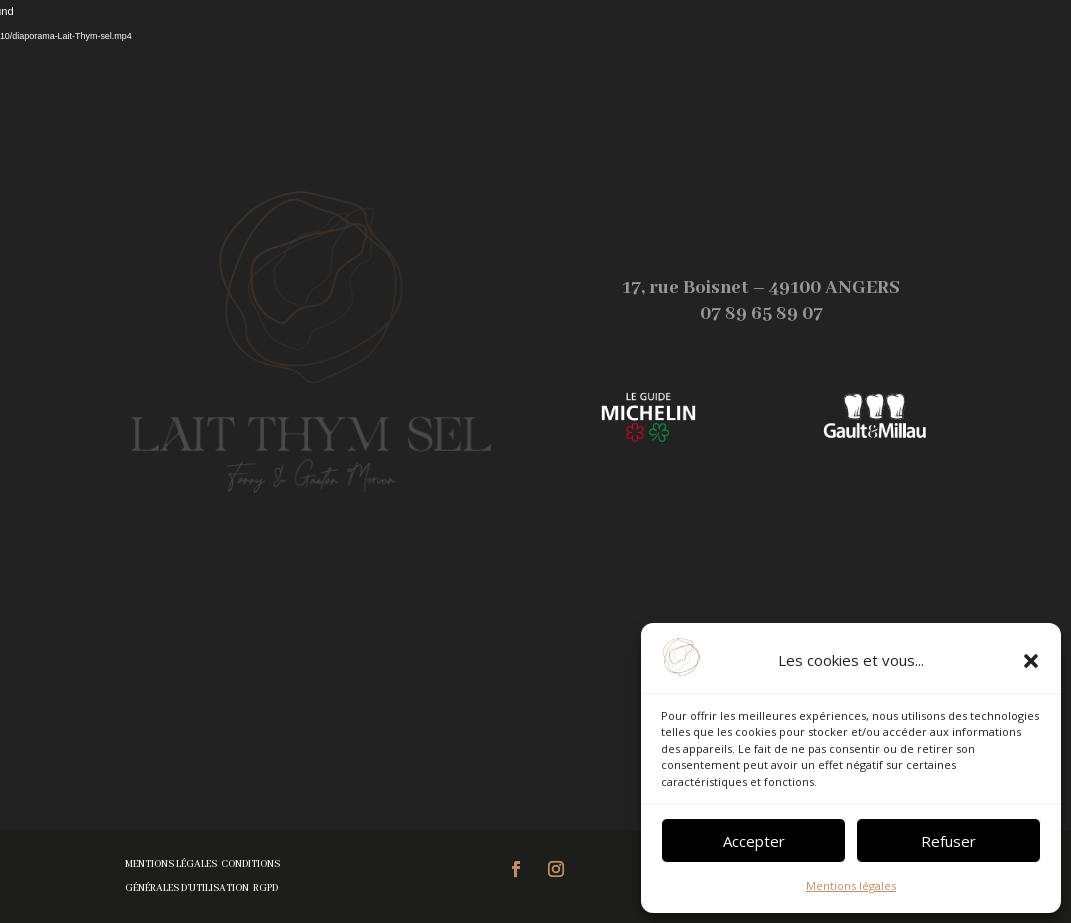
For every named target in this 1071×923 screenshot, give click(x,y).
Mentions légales (851, 885)
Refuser (948, 841)
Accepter (754, 841)
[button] (1031, 661)
